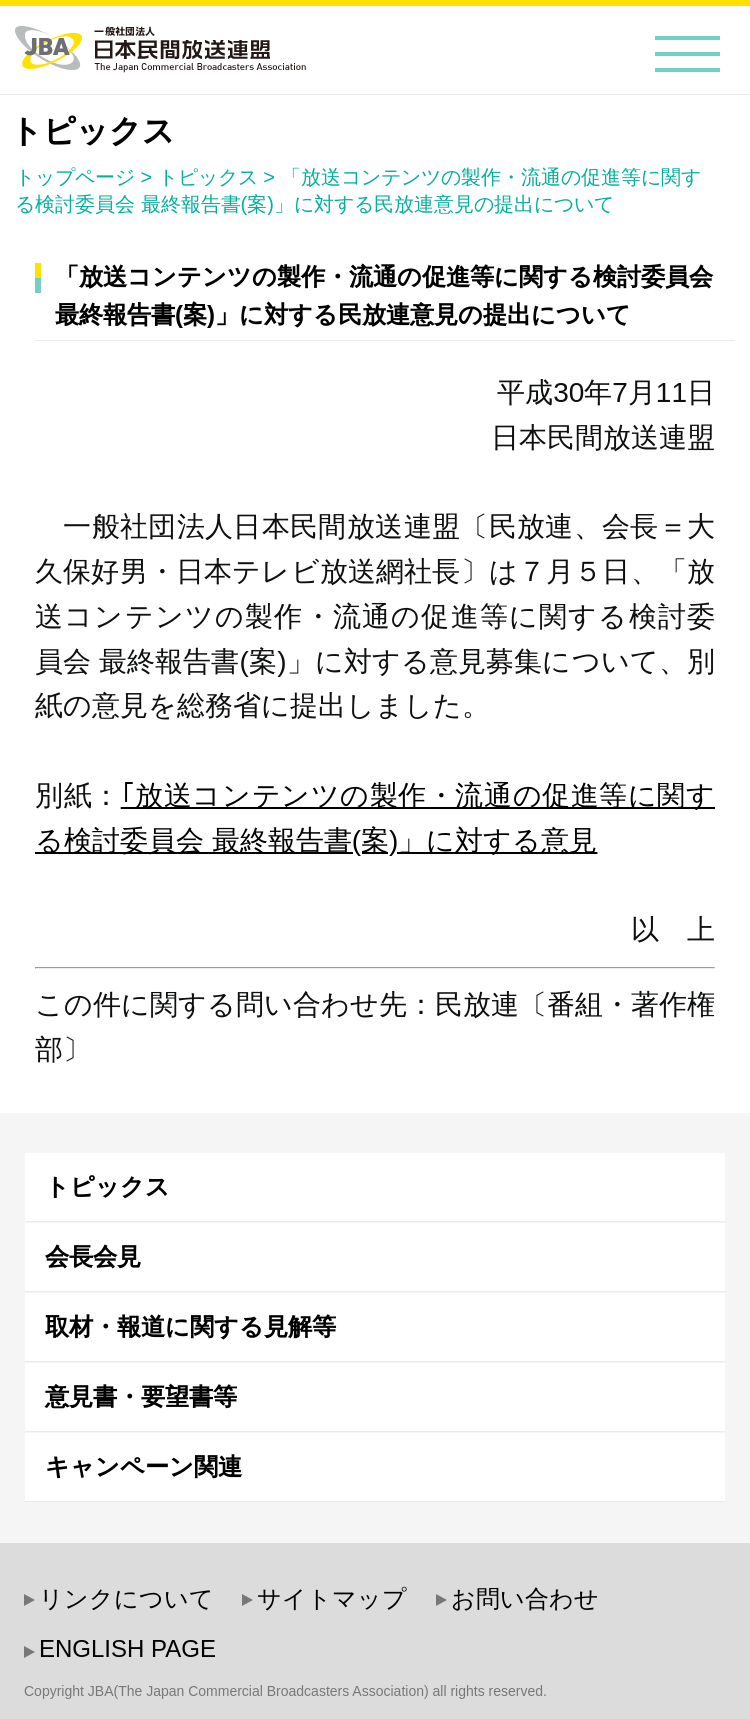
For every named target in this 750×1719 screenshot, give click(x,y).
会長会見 (93, 1256)
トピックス (208, 177)
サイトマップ (332, 1598)
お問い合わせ (525, 1598)
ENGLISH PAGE (127, 1648)
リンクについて (126, 1598)
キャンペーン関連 (143, 1466)
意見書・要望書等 (141, 1396)
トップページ (75, 177)
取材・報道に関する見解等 (190, 1326)
